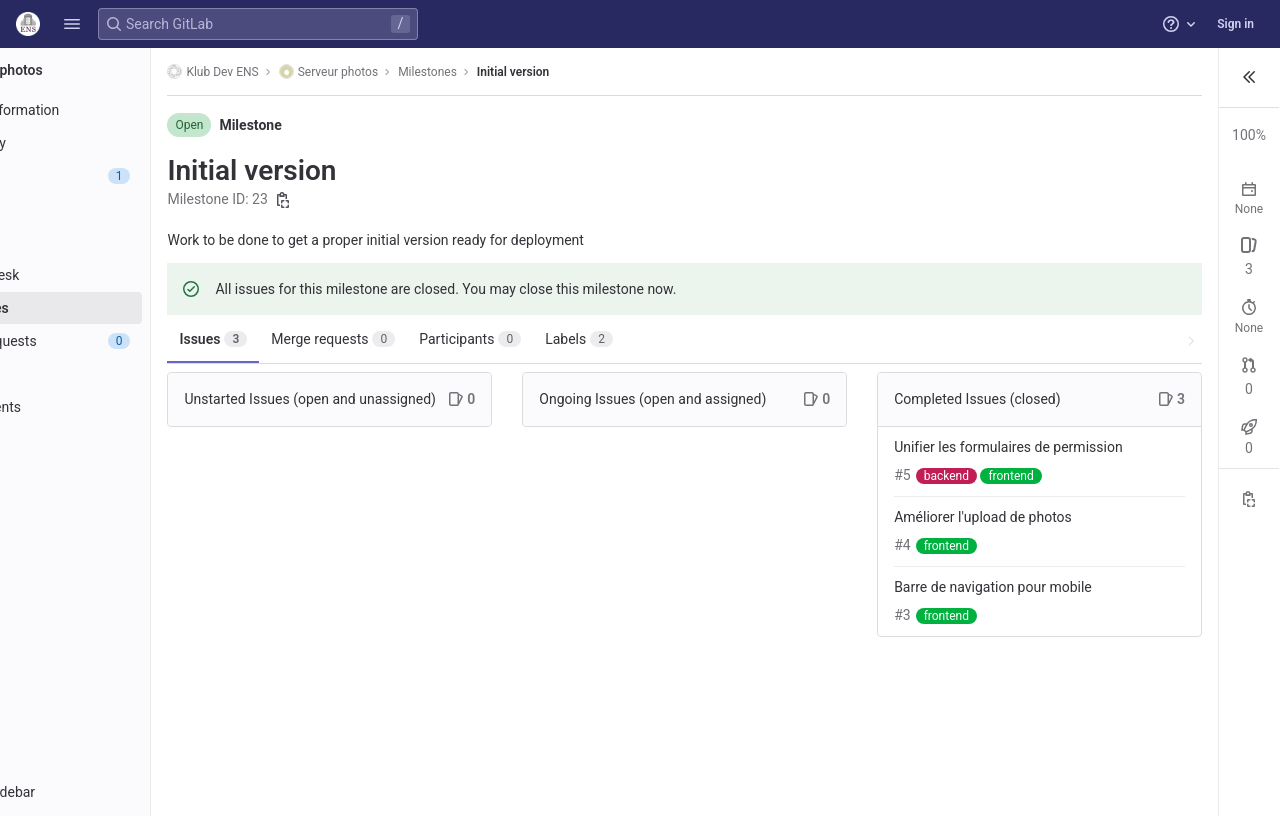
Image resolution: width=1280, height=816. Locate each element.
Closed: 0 (1102, 409)
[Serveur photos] (128, 70)
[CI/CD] (127, 374)
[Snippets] (127, 539)
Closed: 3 (1102, 276)
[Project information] (127, 110)
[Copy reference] (1249, 527)
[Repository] (127, 143)
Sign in (1235, 24)
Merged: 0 (1177, 409)
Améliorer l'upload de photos (866, 559)
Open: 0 (1035, 276)
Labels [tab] (684, 339)
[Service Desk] (127, 275)
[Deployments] (127, 407)
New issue (1229, 259)
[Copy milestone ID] (388, 200)
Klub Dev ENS (317, 71)
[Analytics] (127, 473)
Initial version (617, 72)
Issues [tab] (318, 339)
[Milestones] (127, 308)
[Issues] (127, 176)
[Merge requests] (127, 341)
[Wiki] (127, 506)
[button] (72, 24)
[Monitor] (127, 440)
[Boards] (127, 242)
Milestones (532, 72)
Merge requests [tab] (438, 339)
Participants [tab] (575, 339)
